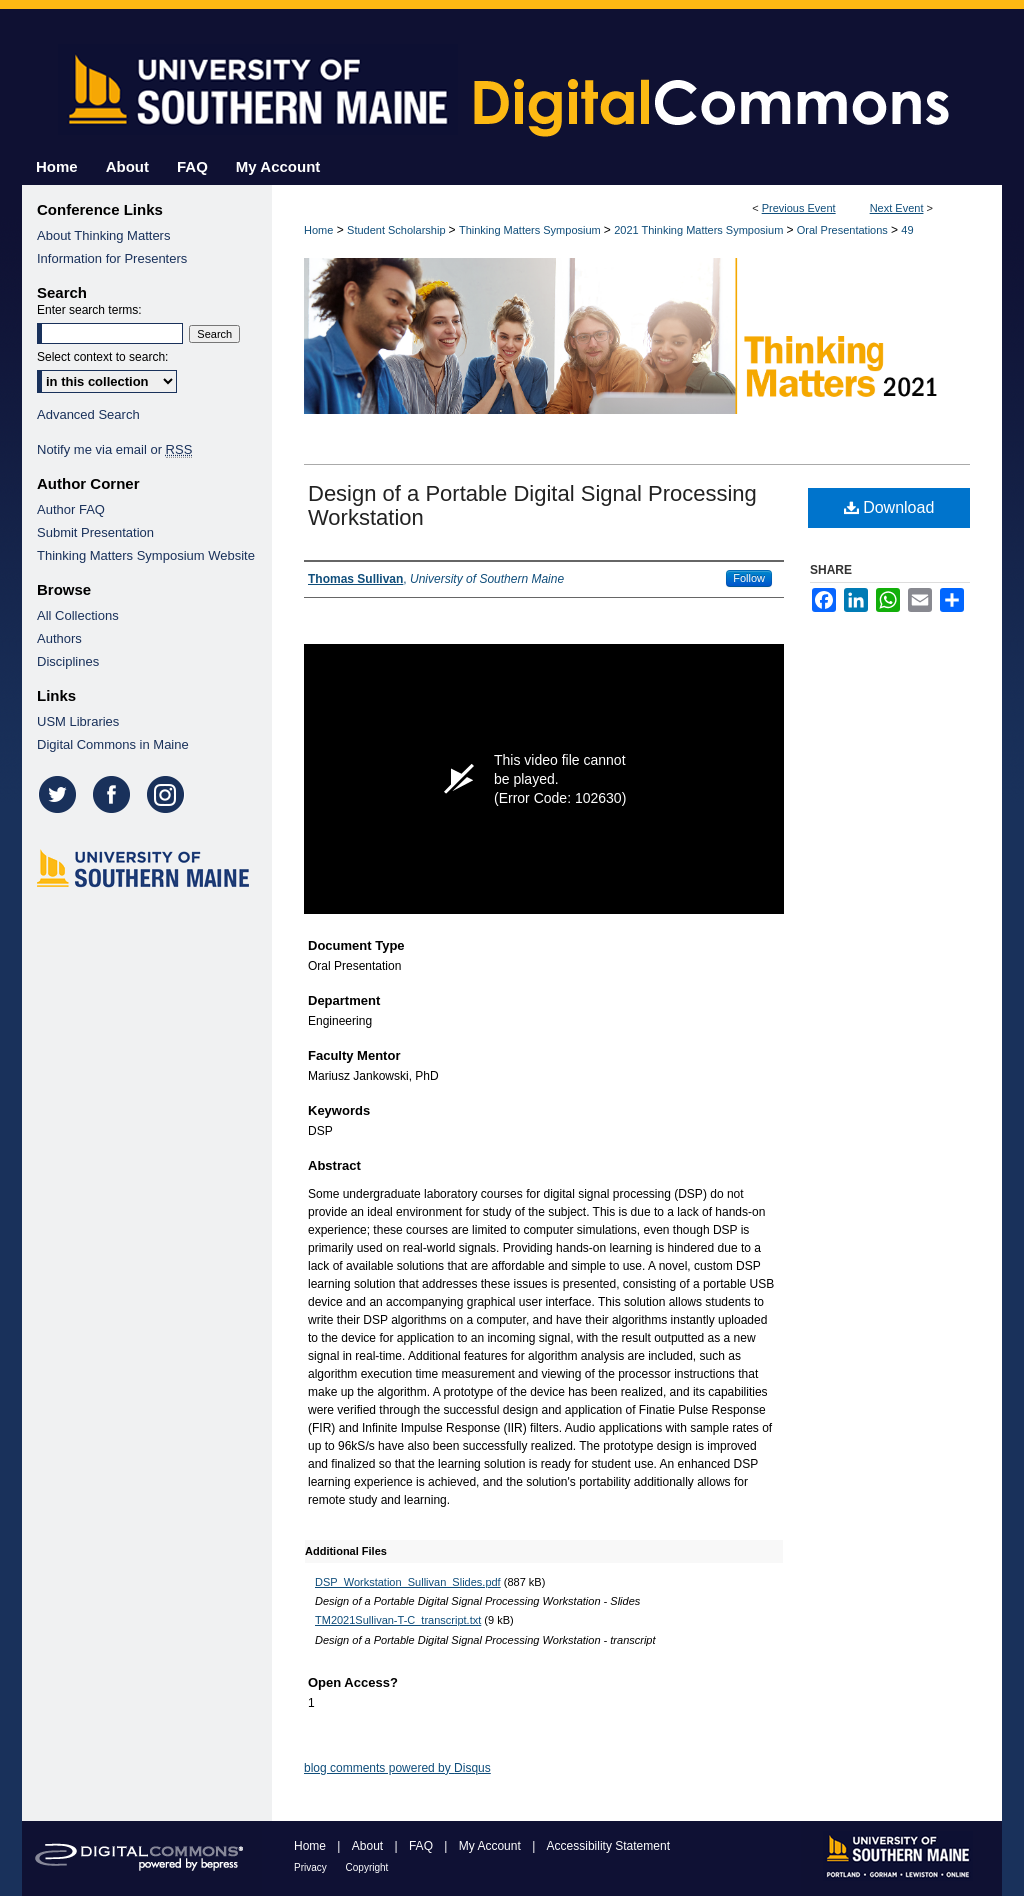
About (369, 1846)
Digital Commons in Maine (113, 744)
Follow (749, 578)
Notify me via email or (114, 449)
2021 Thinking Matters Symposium (700, 230)
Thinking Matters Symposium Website (146, 555)
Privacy (312, 1867)
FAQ (422, 1846)
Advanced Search (88, 414)
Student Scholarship (398, 230)
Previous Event (799, 208)
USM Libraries (78, 721)
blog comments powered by (397, 1768)
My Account (491, 1846)
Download (889, 507)
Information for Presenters (112, 258)
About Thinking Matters (103, 235)
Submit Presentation (95, 532)
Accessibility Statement (608, 1846)
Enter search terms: (89, 310)
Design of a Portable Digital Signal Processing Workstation (532, 505)
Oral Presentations (844, 230)
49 (907, 230)
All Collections (78, 615)
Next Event (897, 208)
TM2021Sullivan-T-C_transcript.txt (398, 1620)
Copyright (367, 1867)
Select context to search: (102, 357)
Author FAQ (71, 509)
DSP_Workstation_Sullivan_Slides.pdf (408, 1582)
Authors (59, 638)
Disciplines (68, 661)
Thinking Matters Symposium (531, 230)
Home (318, 230)
